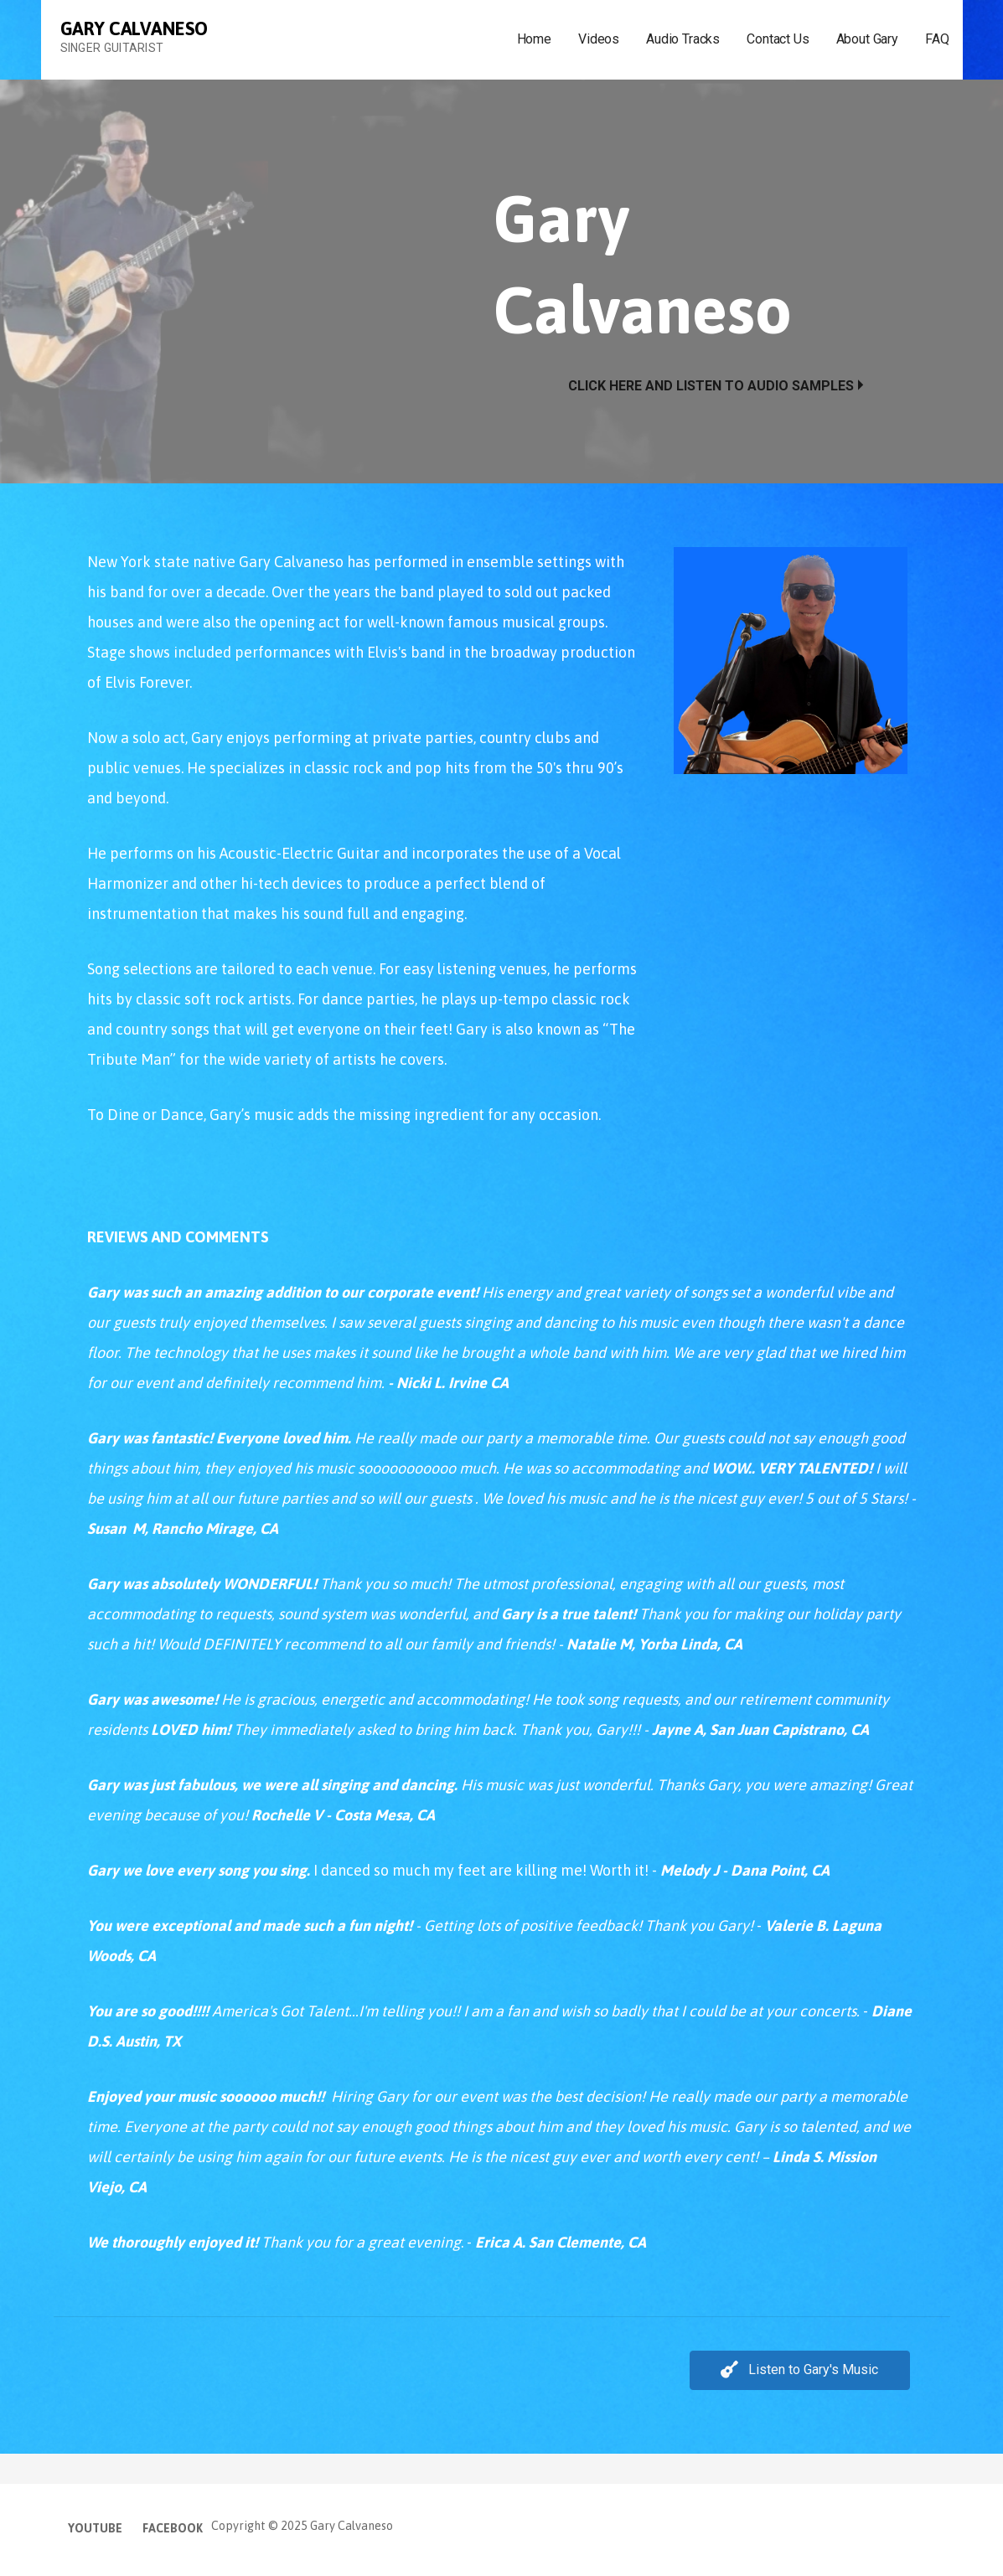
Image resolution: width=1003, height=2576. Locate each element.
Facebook (172, 2528)
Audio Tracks (683, 39)
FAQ (937, 39)
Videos (598, 39)
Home (534, 39)
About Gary (867, 39)
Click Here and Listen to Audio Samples (711, 386)
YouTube (95, 2528)
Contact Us (778, 39)
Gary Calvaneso (134, 28)
